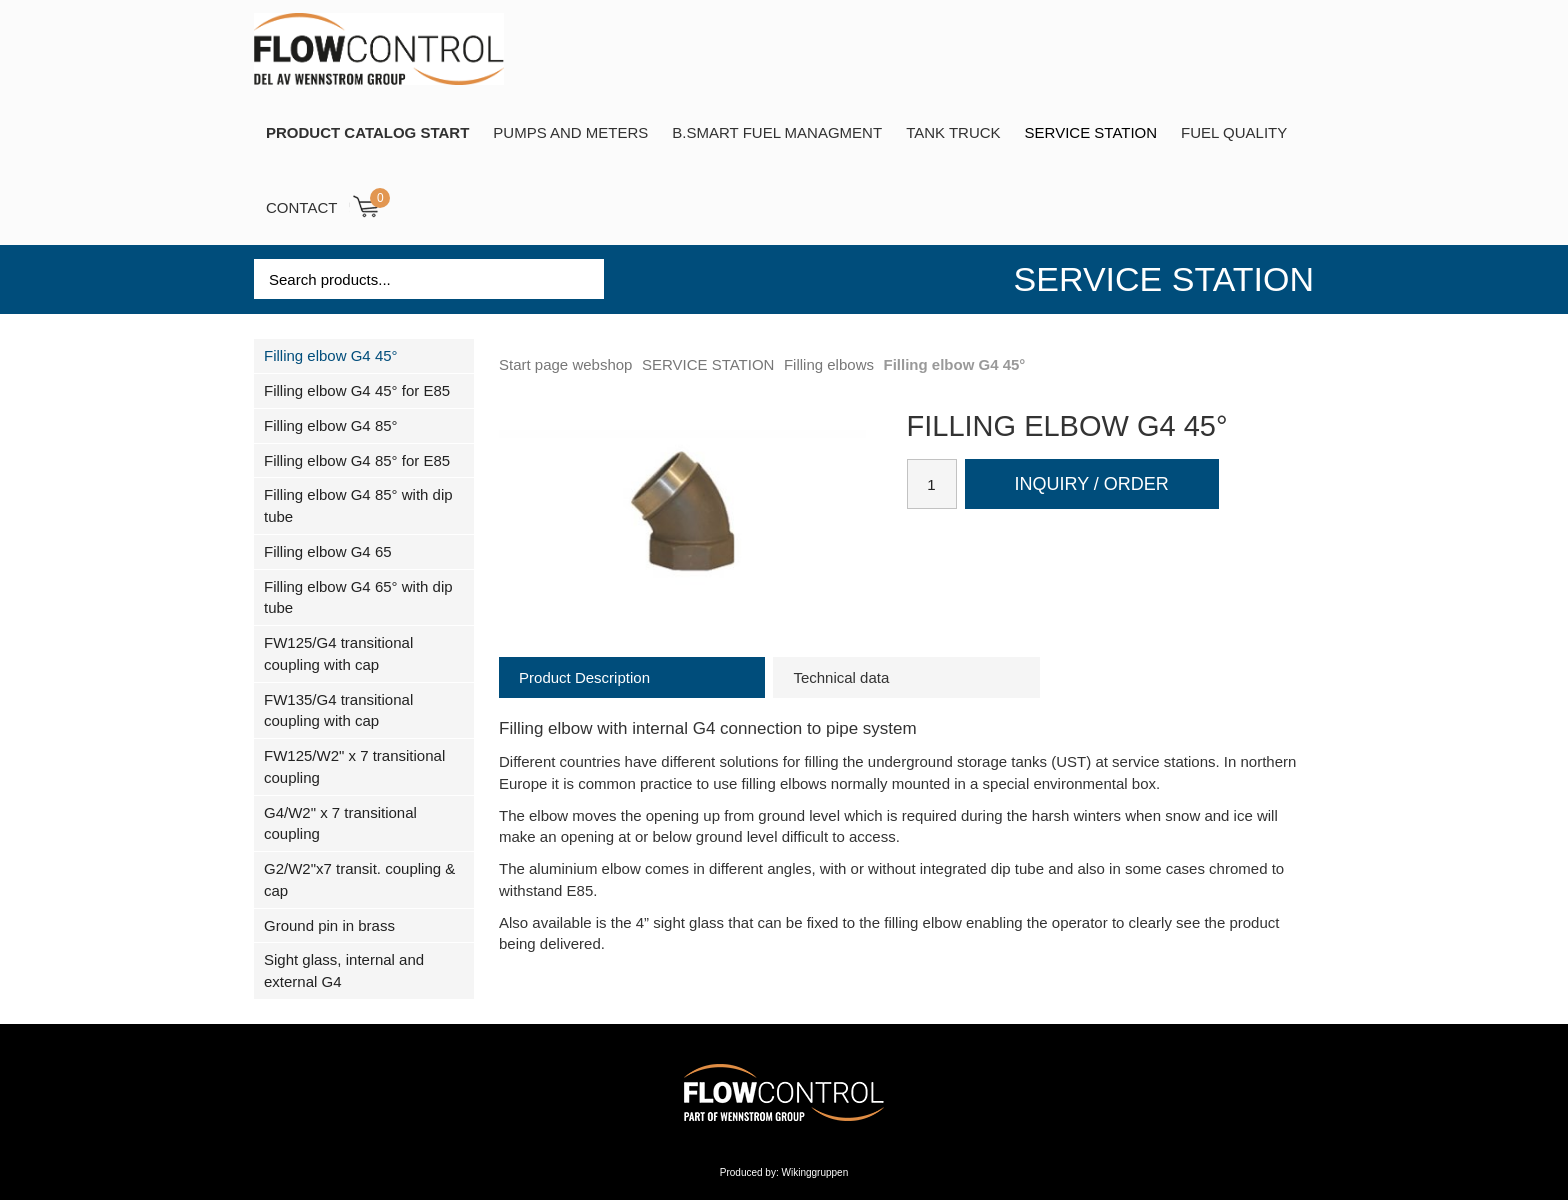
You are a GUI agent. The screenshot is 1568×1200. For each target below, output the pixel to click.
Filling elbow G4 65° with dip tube (358, 597)
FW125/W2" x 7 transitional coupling (354, 766)
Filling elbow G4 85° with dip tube (358, 505)
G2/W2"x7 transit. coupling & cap (359, 879)
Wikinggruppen (815, 1172)
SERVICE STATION (1091, 132)
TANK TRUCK (953, 132)
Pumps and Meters (570, 132)
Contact (301, 207)
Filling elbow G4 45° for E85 (357, 390)
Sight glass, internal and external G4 (344, 970)
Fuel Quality (1234, 132)
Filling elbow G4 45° (331, 355)
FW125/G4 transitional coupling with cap (338, 653)
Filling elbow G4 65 (328, 551)
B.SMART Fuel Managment (777, 132)
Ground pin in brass (329, 925)
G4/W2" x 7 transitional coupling (340, 823)
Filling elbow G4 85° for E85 (357, 460)
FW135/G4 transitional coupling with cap (338, 710)
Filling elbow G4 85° (331, 425)
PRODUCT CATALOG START (367, 132)
